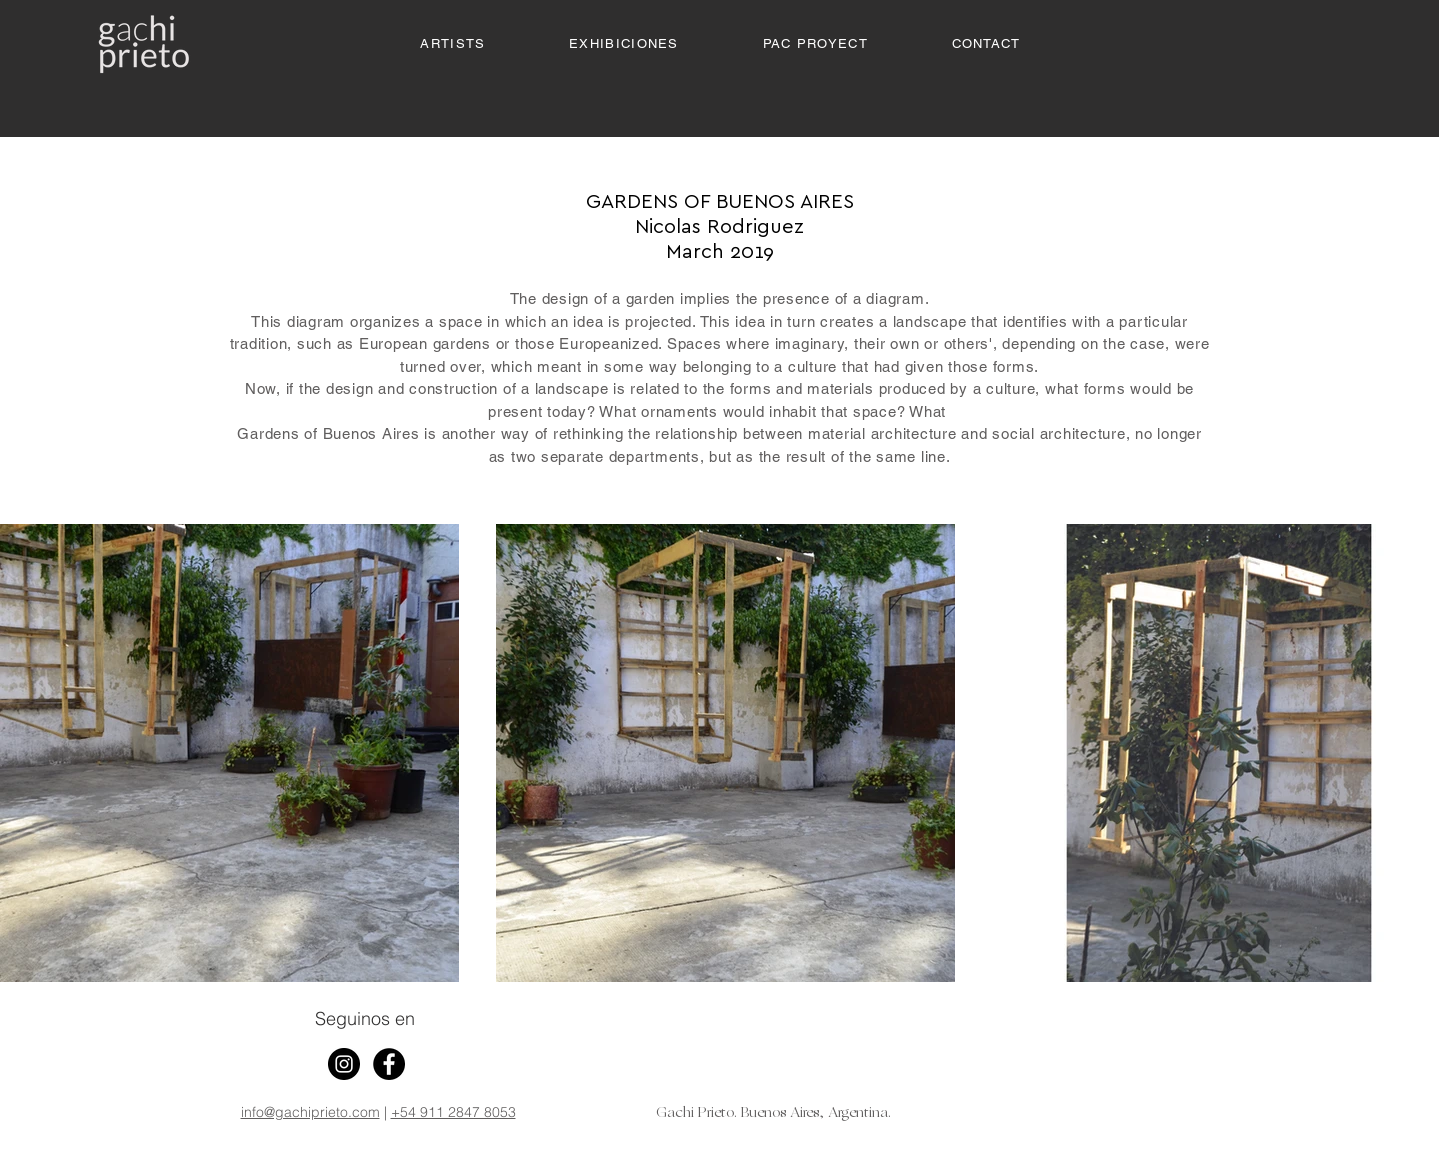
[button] (623, 44)
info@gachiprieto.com (310, 1112)
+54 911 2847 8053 (453, 1112)
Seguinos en (365, 1018)
